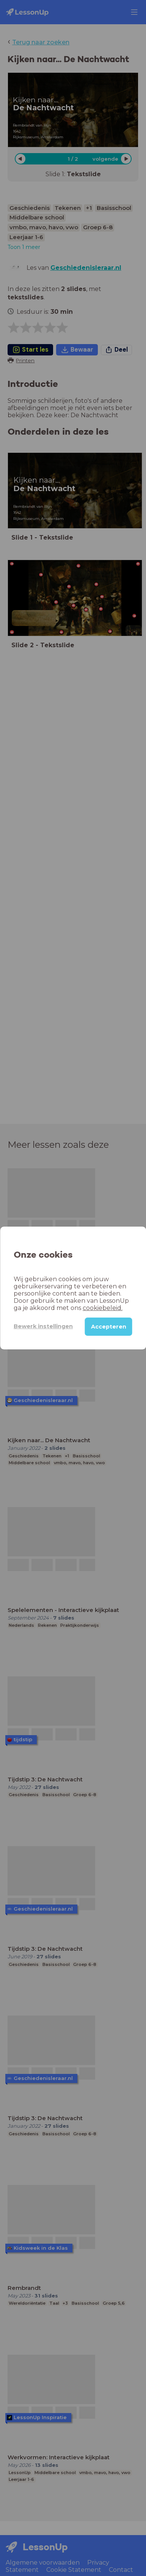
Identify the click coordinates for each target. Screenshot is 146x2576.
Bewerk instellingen (43, 1326)
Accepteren (108, 1326)
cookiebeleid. (102, 1307)
